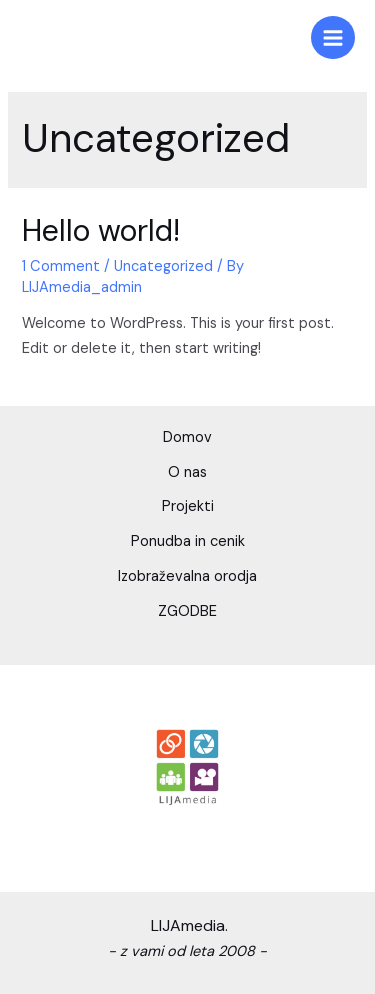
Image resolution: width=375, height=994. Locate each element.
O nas (187, 472)
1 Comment (61, 266)
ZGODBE (187, 611)
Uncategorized (163, 266)
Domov (187, 437)
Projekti (188, 506)
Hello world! (101, 230)
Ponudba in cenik (188, 541)
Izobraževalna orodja (187, 576)
